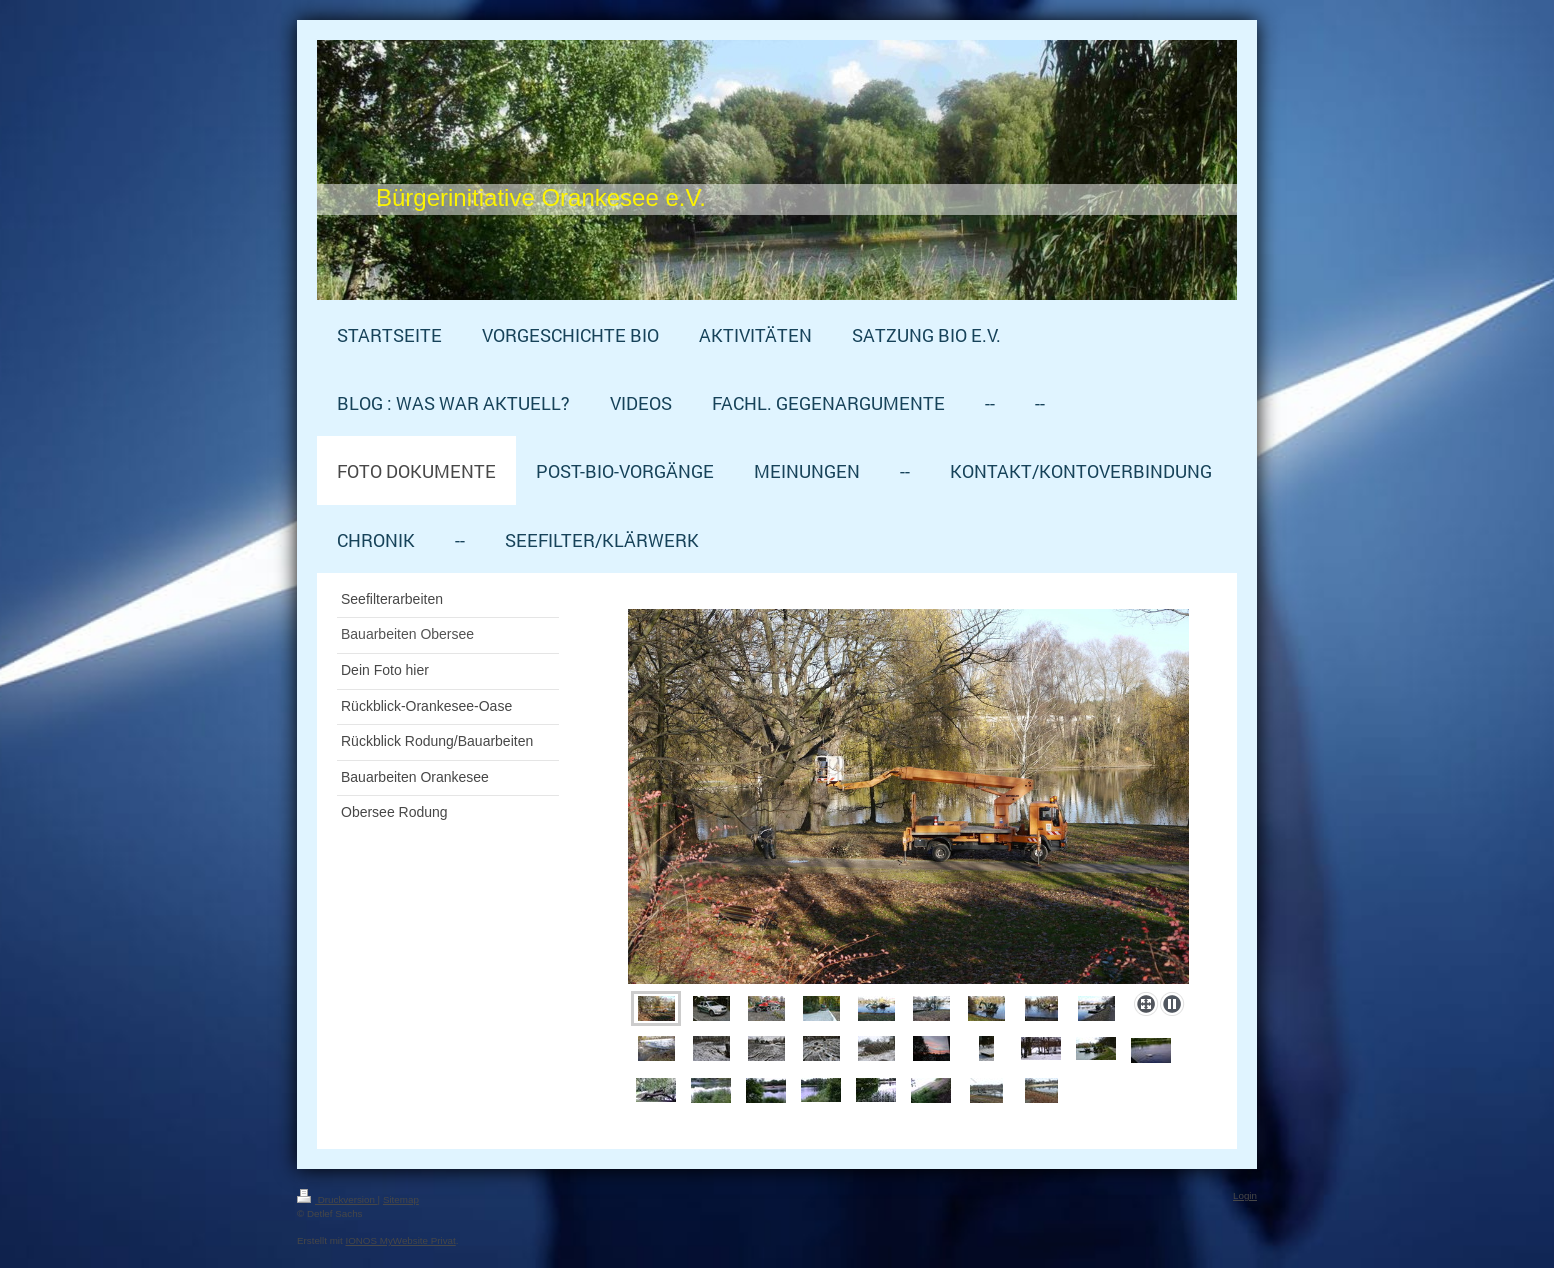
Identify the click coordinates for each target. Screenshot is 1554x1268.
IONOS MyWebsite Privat (400, 1240)
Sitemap (401, 1199)
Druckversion (337, 1199)
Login (1245, 1195)
